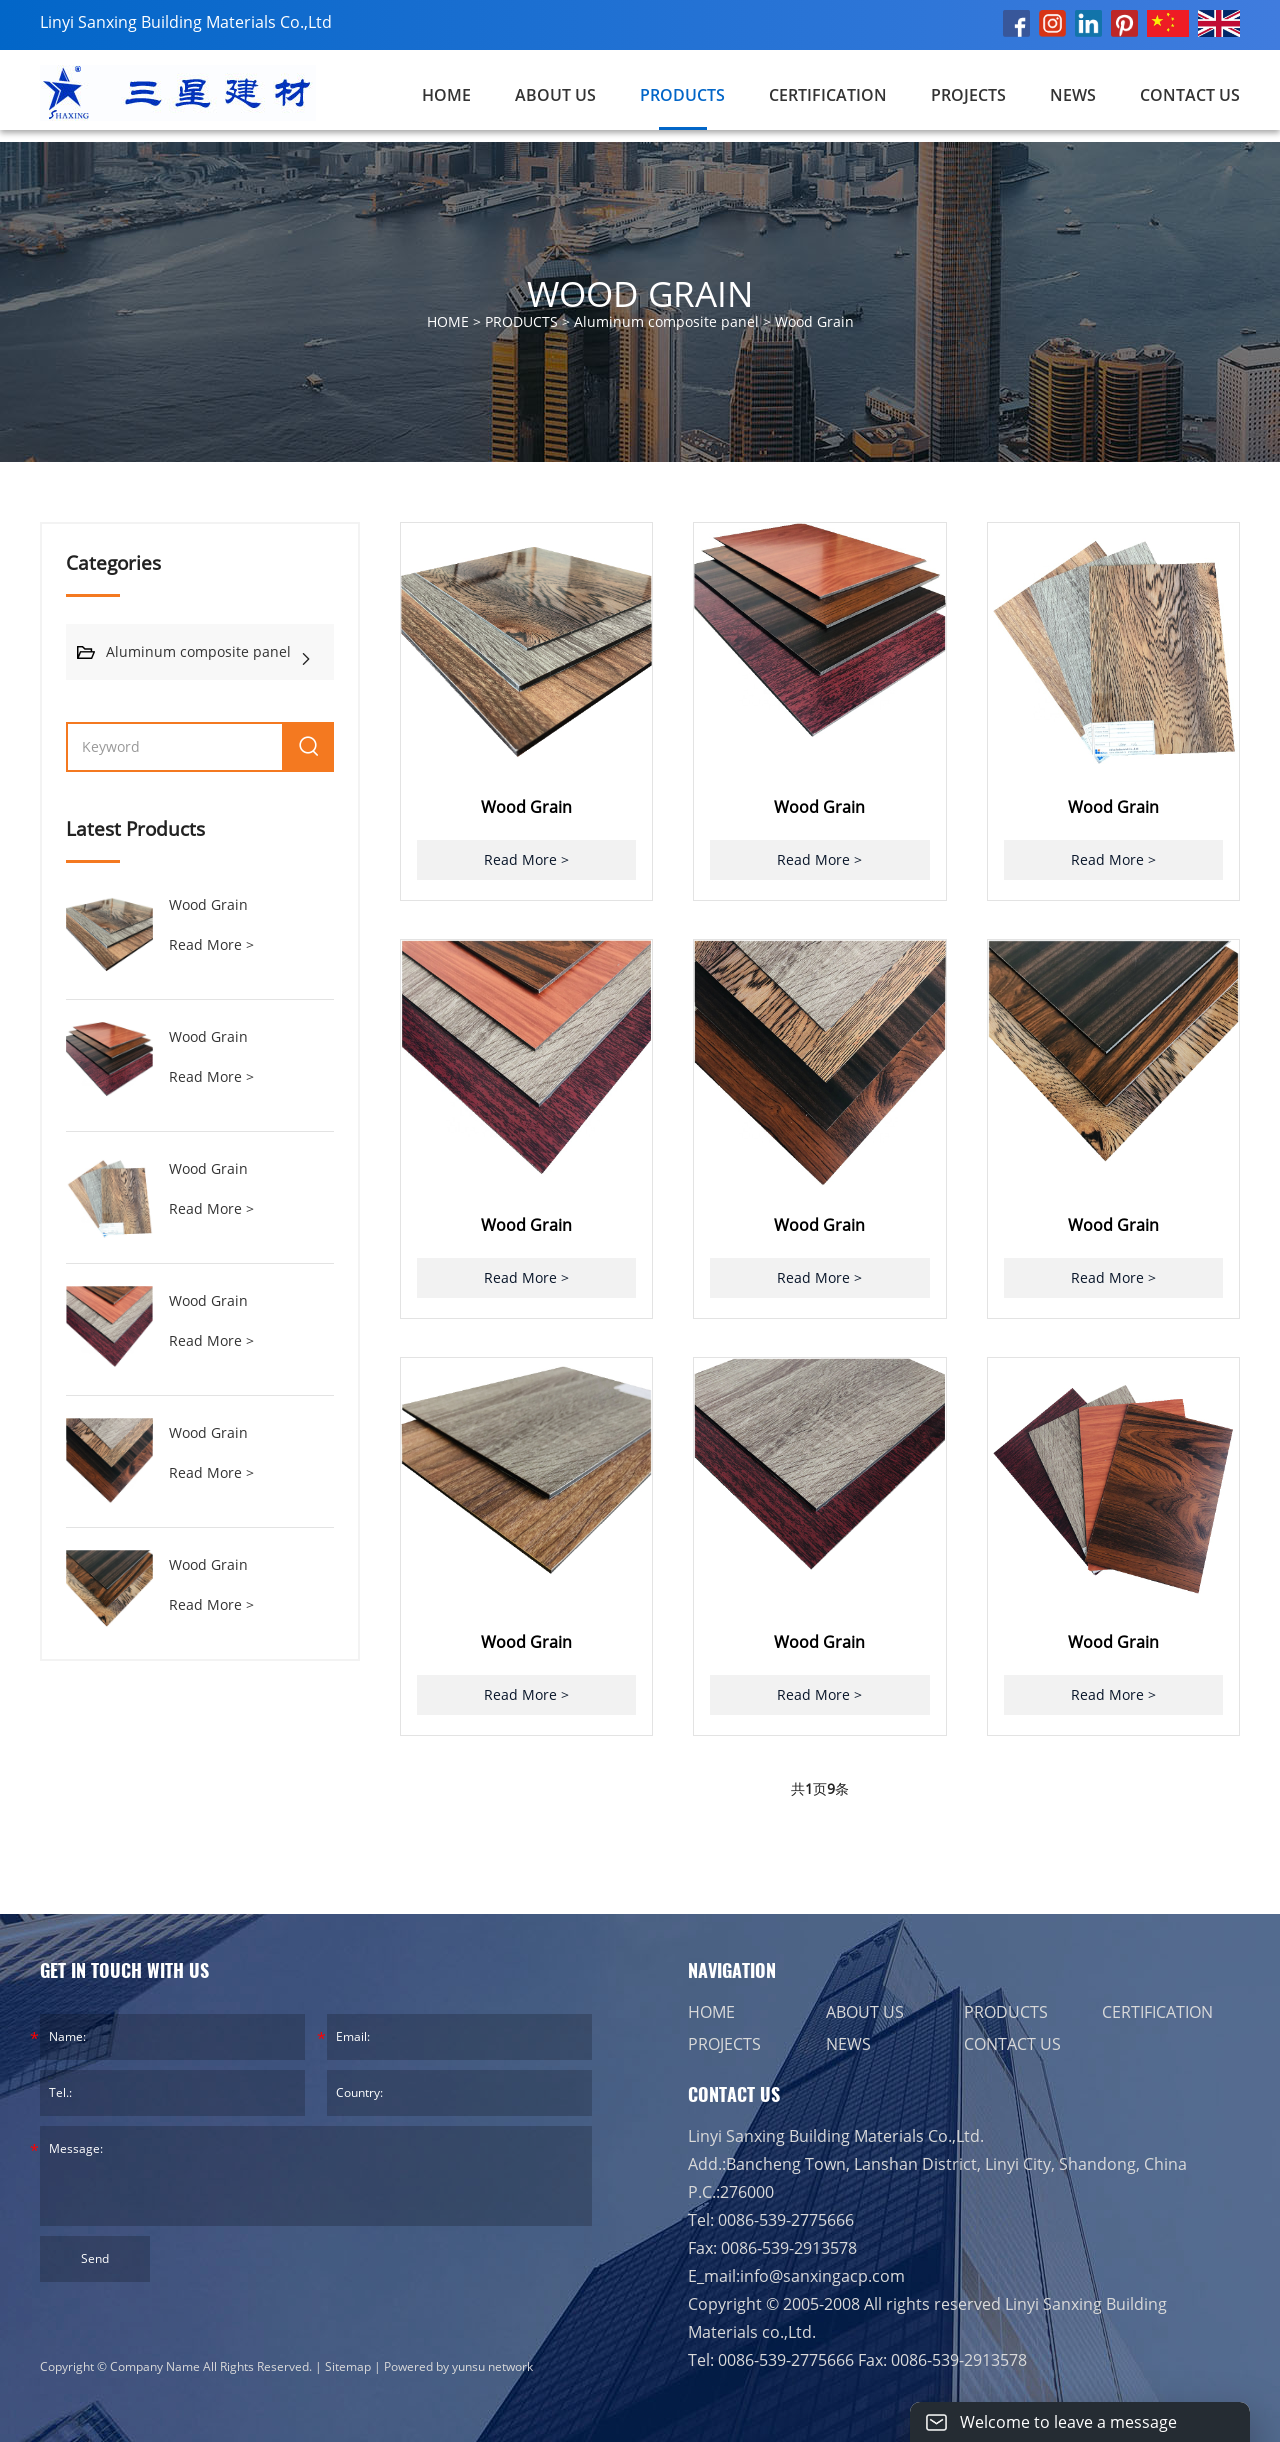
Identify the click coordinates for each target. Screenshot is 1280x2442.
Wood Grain (814, 321)
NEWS (1073, 95)
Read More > (211, 944)
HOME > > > (640, 322)
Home (446, 95)
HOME (711, 2012)
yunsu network (492, 2366)
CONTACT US (1190, 95)
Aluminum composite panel (666, 321)
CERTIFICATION (828, 95)
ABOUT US (555, 95)
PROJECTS (968, 95)
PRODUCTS (682, 95)
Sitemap (348, 2366)
